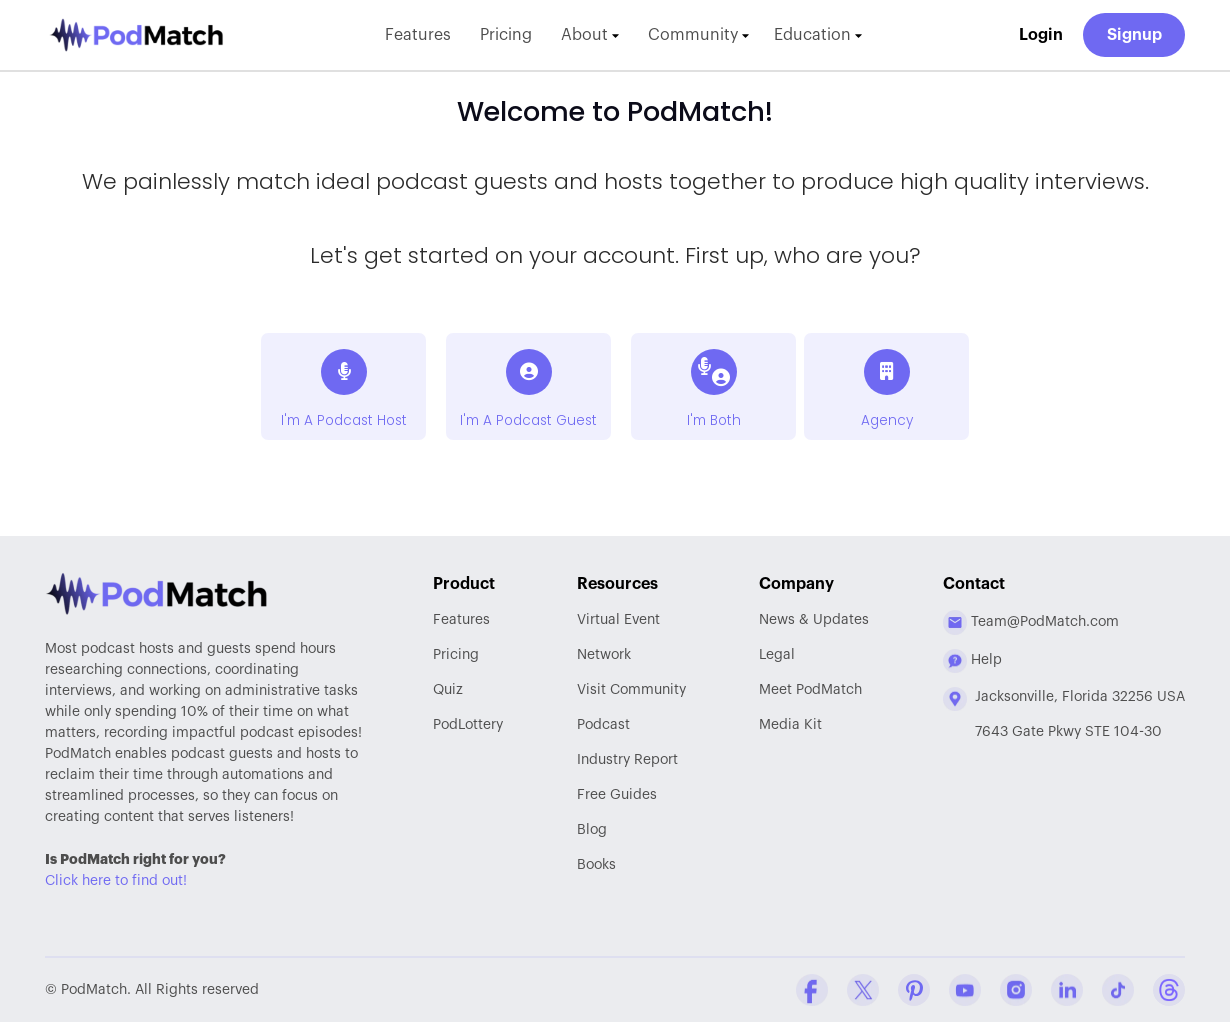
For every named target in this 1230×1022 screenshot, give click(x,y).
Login (1041, 35)
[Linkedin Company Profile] (1067, 990)
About (590, 35)
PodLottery (468, 725)
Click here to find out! (116, 881)
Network (604, 655)
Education (818, 35)
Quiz (448, 690)
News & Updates (814, 620)
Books (596, 865)
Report (627, 760)
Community (698, 35)
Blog (592, 830)
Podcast (603, 725)
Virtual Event (618, 620)
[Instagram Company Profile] (1016, 990)
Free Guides (617, 795)
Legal (777, 655)
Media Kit (790, 725)
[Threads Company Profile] (1169, 990)
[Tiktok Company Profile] (1118, 990)
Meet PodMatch (810, 690)
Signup (1134, 35)
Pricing (506, 35)
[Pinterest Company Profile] (914, 990)
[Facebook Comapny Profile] (812, 990)
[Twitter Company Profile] (863, 990)
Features (418, 35)
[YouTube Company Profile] (965, 990)
